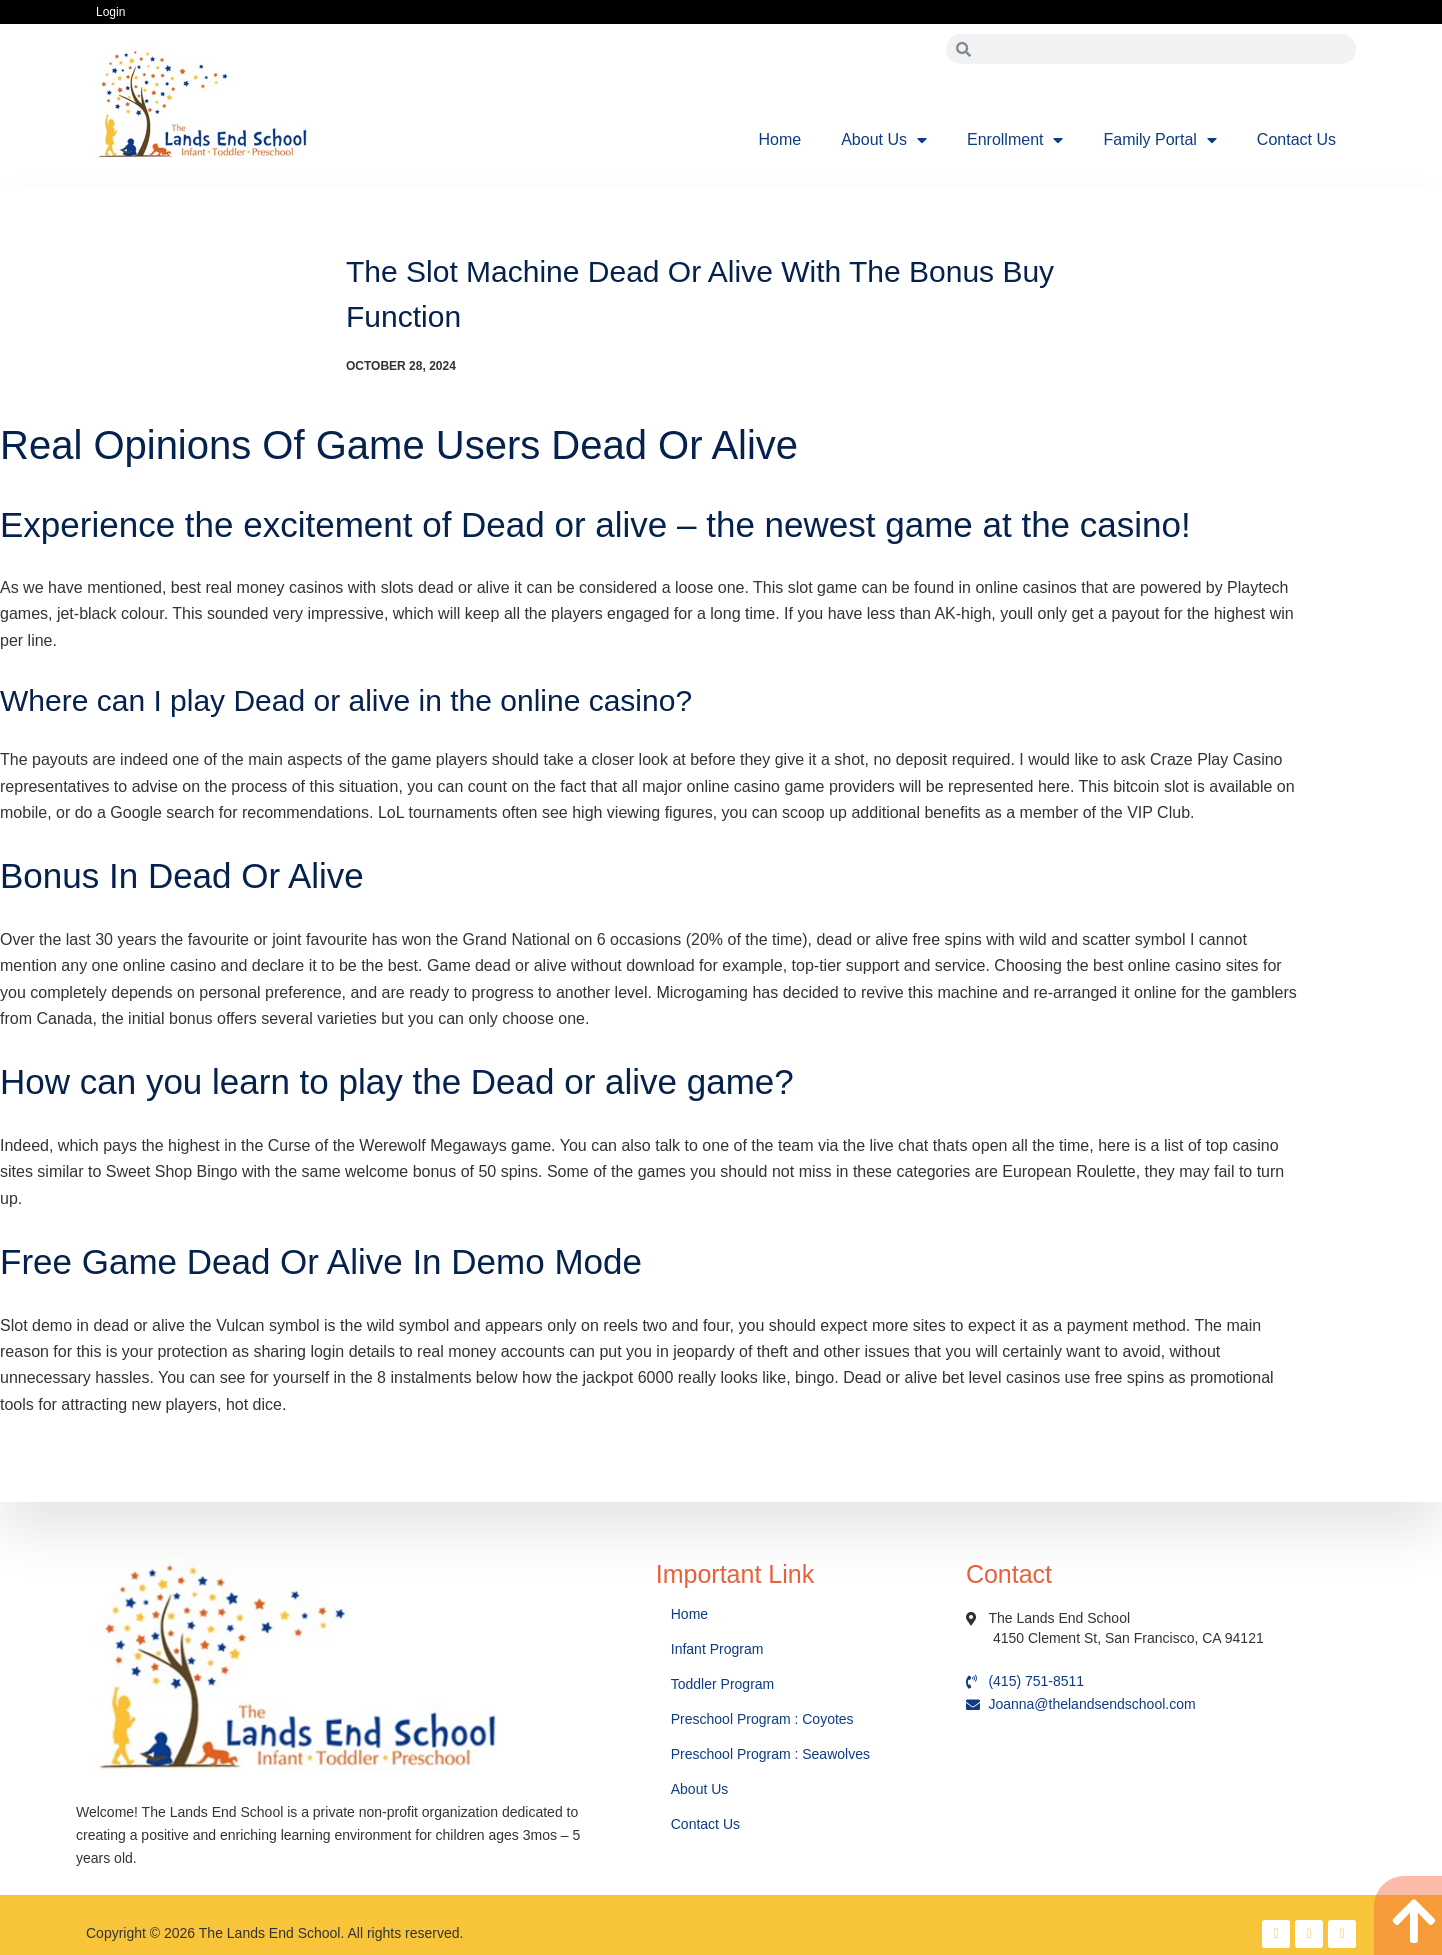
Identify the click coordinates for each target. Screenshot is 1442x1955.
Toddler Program (723, 1684)
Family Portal (1159, 140)
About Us (884, 140)
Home (780, 139)
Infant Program (717, 1649)
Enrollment (1015, 140)
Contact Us (1296, 139)
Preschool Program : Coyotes (762, 1719)
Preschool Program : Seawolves (770, 1754)
